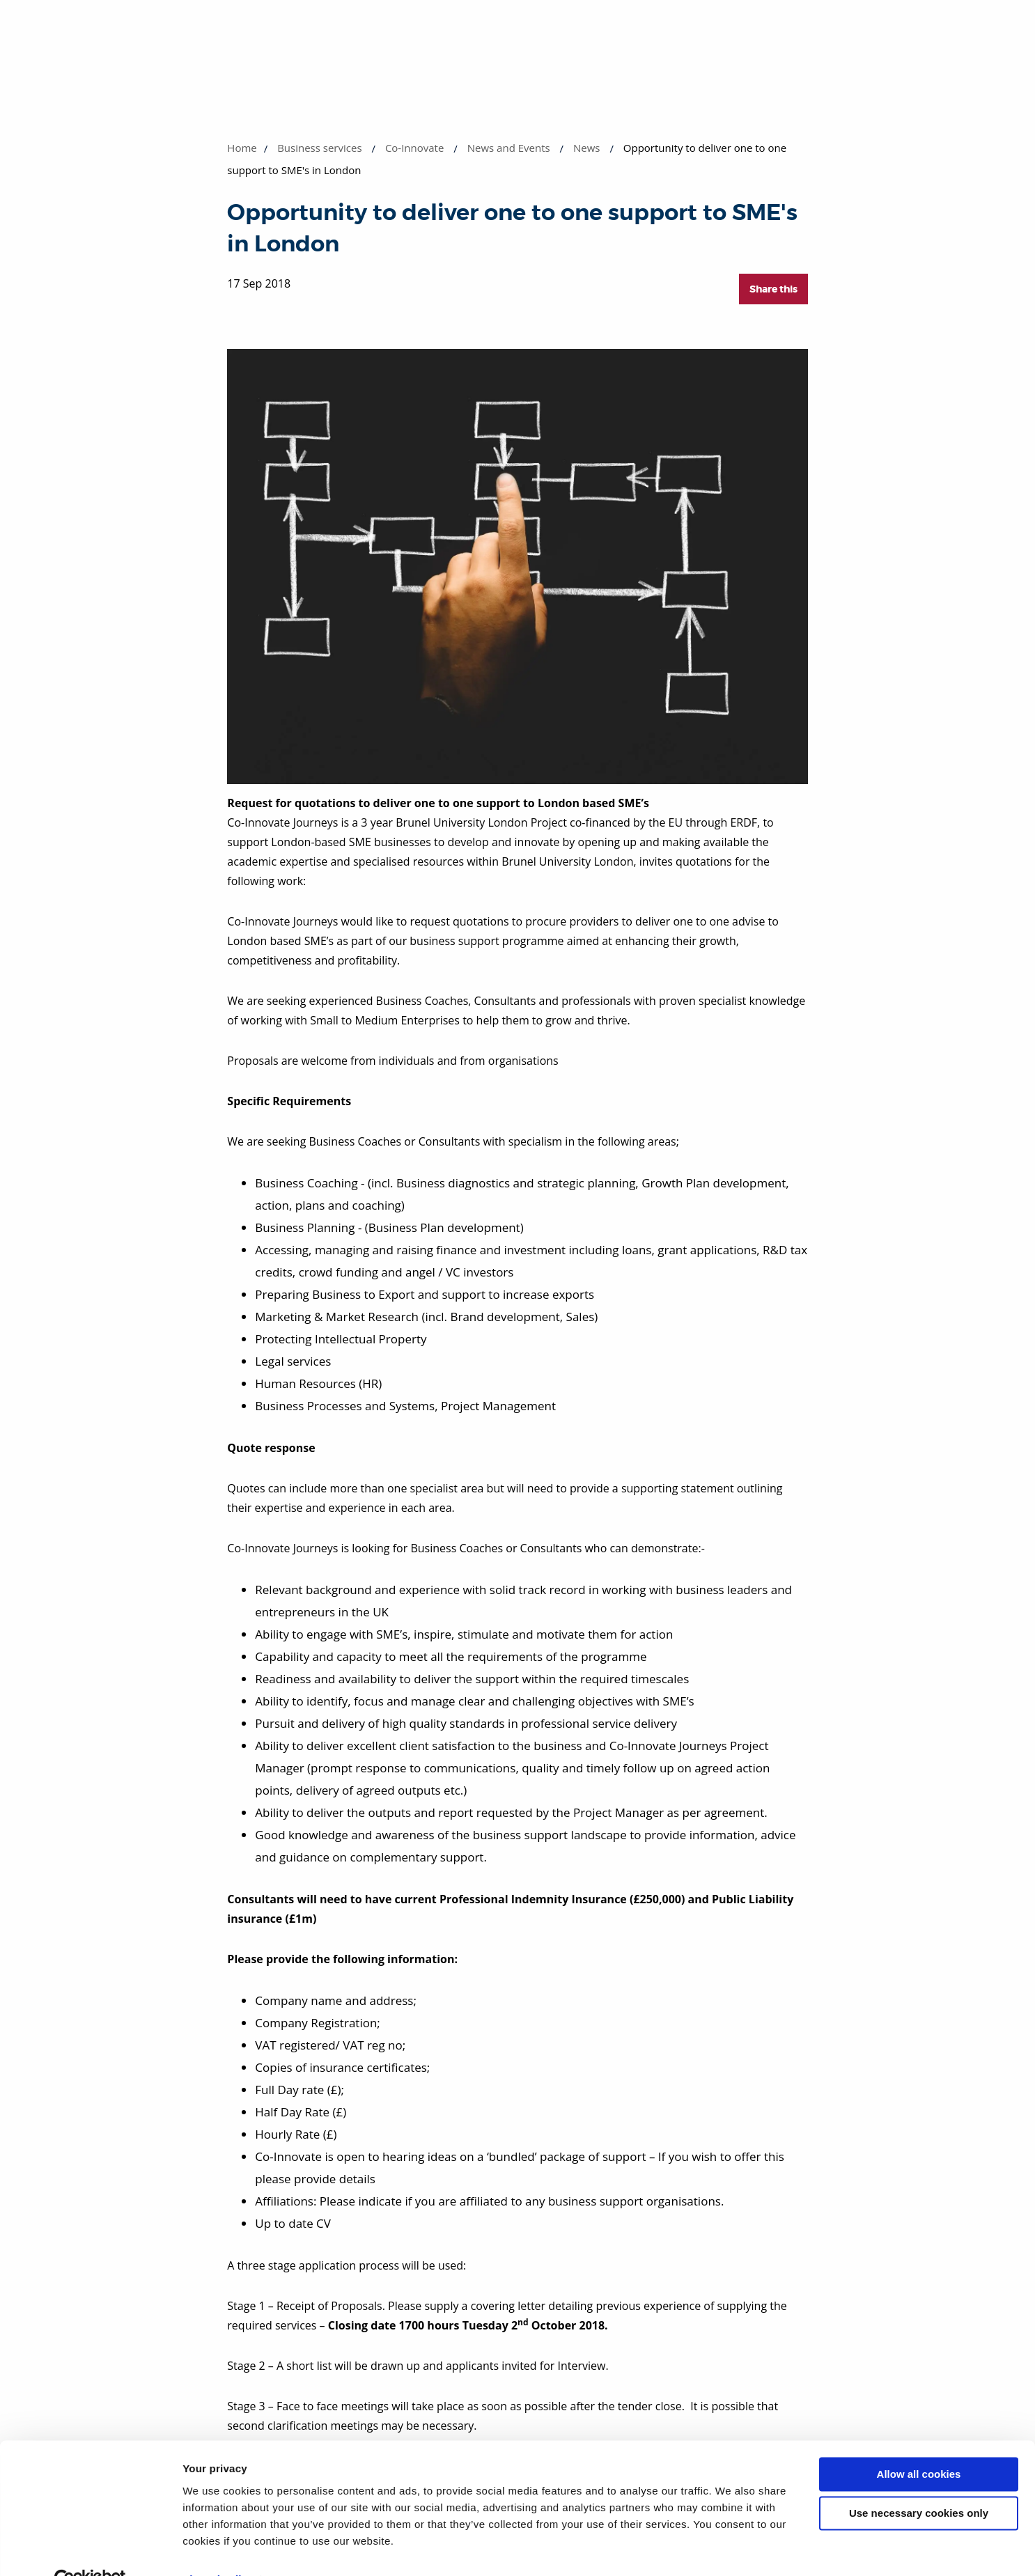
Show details (214, 2548)
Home (241, 148)
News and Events (508, 148)
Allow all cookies (919, 2443)
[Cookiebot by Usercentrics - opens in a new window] (90, 2548)
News (586, 148)
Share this (773, 289)
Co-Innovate (414, 148)
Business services (319, 148)
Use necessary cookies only (918, 2482)
